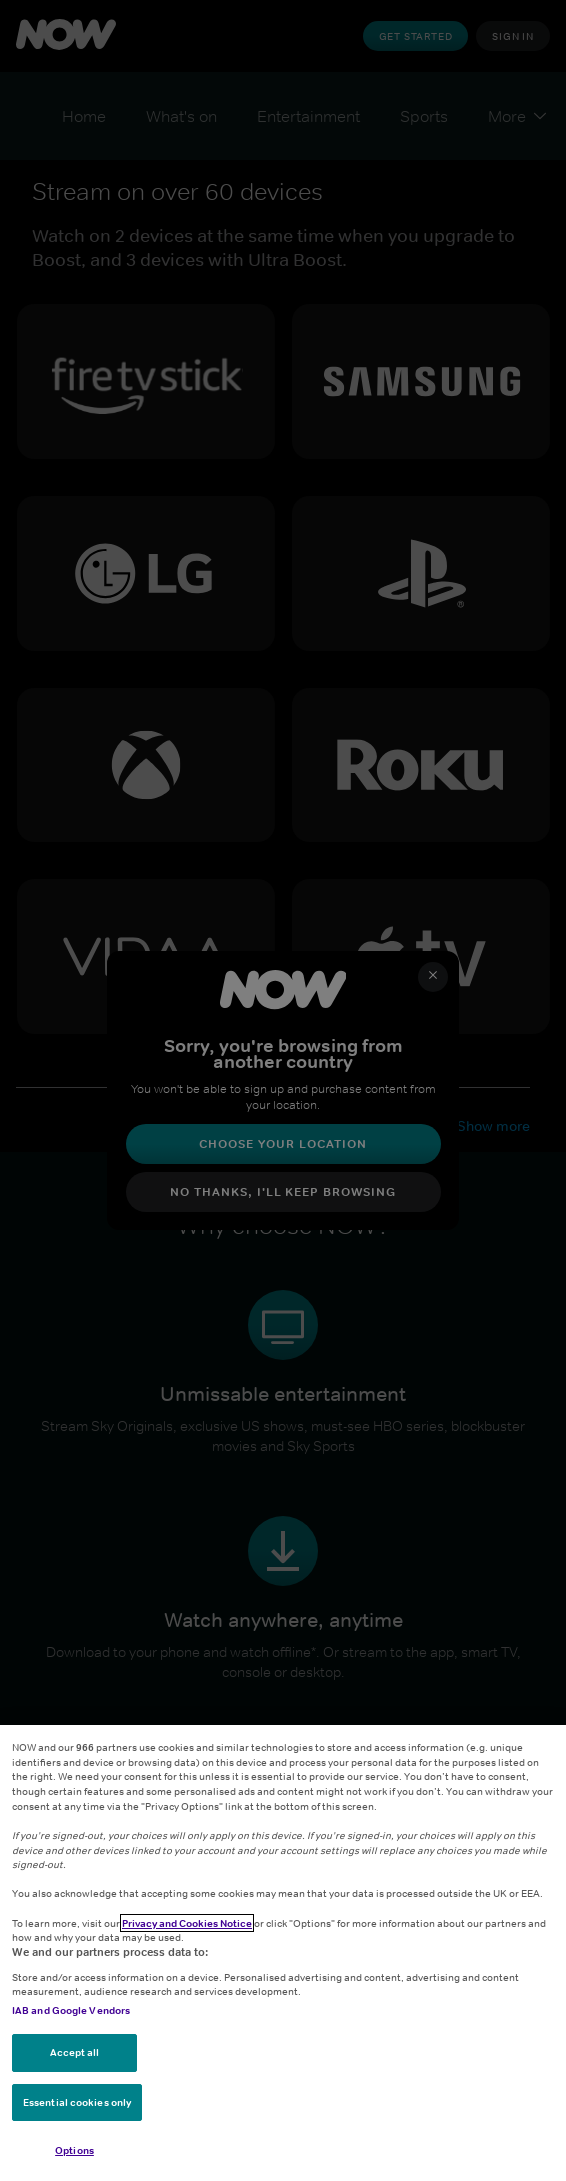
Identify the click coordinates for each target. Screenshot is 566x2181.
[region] (283, 1953)
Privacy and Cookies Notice (187, 1923)
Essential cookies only (77, 2102)
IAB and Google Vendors (71, 2010)
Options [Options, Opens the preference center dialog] (74, 2150)
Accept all (75, 2052)
